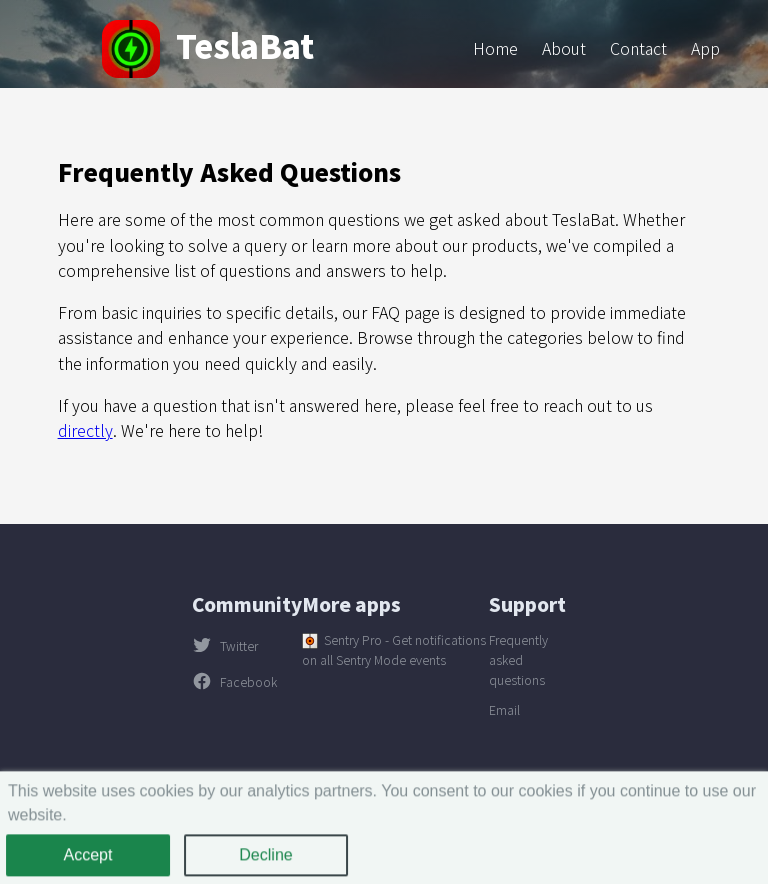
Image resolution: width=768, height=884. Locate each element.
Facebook (234, 682)
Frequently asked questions (518, 660)
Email (504, 710)
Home (495, 48)
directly (85, 430)
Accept (88, 859)
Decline (265, 859)
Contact (638, 48)
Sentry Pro (353, 640)
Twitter (225, 646)
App (705, 48)
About (564, 48)
